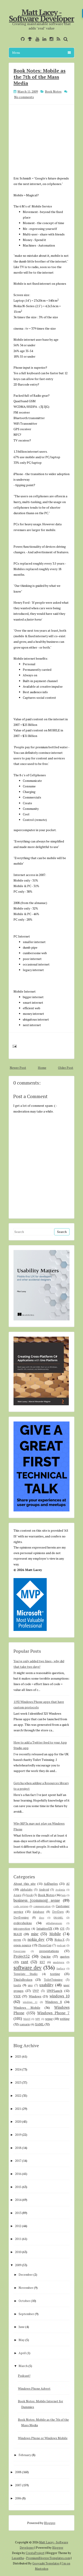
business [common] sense (37, 1900)
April (22, 2353)
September (26, 2314)
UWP (36, 1991)
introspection (22, 1929)
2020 (18, 2121)
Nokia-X (59, 1940)
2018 (18, 2148)
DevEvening (21, 1917)
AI (67, 1883)
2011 (18, 2239)
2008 (18, 2472)
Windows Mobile (27, 2007)
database (38, 1912)
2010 (18, 2252)
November (26, 2287)
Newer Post (18, 1067)
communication (42, 1906)
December (26, 2274)
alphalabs (26, 1889)
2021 (18, 2108)
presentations (49, 1951)
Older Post (65, 1067)
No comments (24, 97)
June (22, 2327)
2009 (18, 2265)
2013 (18, 2213)
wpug (49, 2019)
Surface (60, 1968)
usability (46, 1985)
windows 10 (59, 1996)
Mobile (55, 1933)
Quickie (46, 1956)
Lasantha (18, 2558)
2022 (18, 2095)
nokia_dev (35, 1939)
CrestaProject (35, 2553)
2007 (18, 2485)
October (24, 2301)
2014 (18, 2200)
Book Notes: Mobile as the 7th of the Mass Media (40, 76)
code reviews (21, 1906)
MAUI (18, 1934)
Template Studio (26, 1974)
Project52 (22, 1956)
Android (44, 1889)
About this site (25, 1883)
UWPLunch (54, 1991)
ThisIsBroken (23, 1979)
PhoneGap (45, 1945)
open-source (22, 1945)
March (23, 2366)
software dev (27, 1967)
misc (35, 1933)
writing (64, 2019)
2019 (18, 2134)
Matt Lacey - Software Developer (41, 15)
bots (63, 1895)
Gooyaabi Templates (46, 2563)
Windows (35, 1996)
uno (30, 1985)
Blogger (49, 2523)
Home (42, 1067)
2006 (18, 2498)
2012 (18, 2226)
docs (41, 1917)
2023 (18, 2082)
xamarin (24, 2024)
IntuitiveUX (44, 1928)
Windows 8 (53, 2002)
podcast (61, 1945)
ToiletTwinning (53, 1980)
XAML (39, 2024)
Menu (41, 52)
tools (17, 1985)
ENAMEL (58, 1917)
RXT (42, 1962)
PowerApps (19, 1951)
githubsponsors (54, 1923)
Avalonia (60, 1889)
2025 (18, 2056)
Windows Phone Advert (34, 2388)
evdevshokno (23, 1923)
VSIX (17, 1996)
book (29, 1895)
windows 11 (30, 2002)
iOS (62, 1929)
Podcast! (24, 2375)
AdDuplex (51, 1883)
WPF (37, 2019)
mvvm (17, 1940)
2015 (18, 2187)
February (25, 2455)
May (22, 2340)
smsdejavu (58, 1962)
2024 (18, 2069)
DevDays (58, 1912)
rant (24, 1961)
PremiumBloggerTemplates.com (48, 2558)
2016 (18, 2174)
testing (55, 1974)
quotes (64, 1956)
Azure (17, 1895)
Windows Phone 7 (53, 2013)
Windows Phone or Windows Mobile (43, 2438)
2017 (18, 2160)
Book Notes (53, 91)
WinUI (26, 2019)
